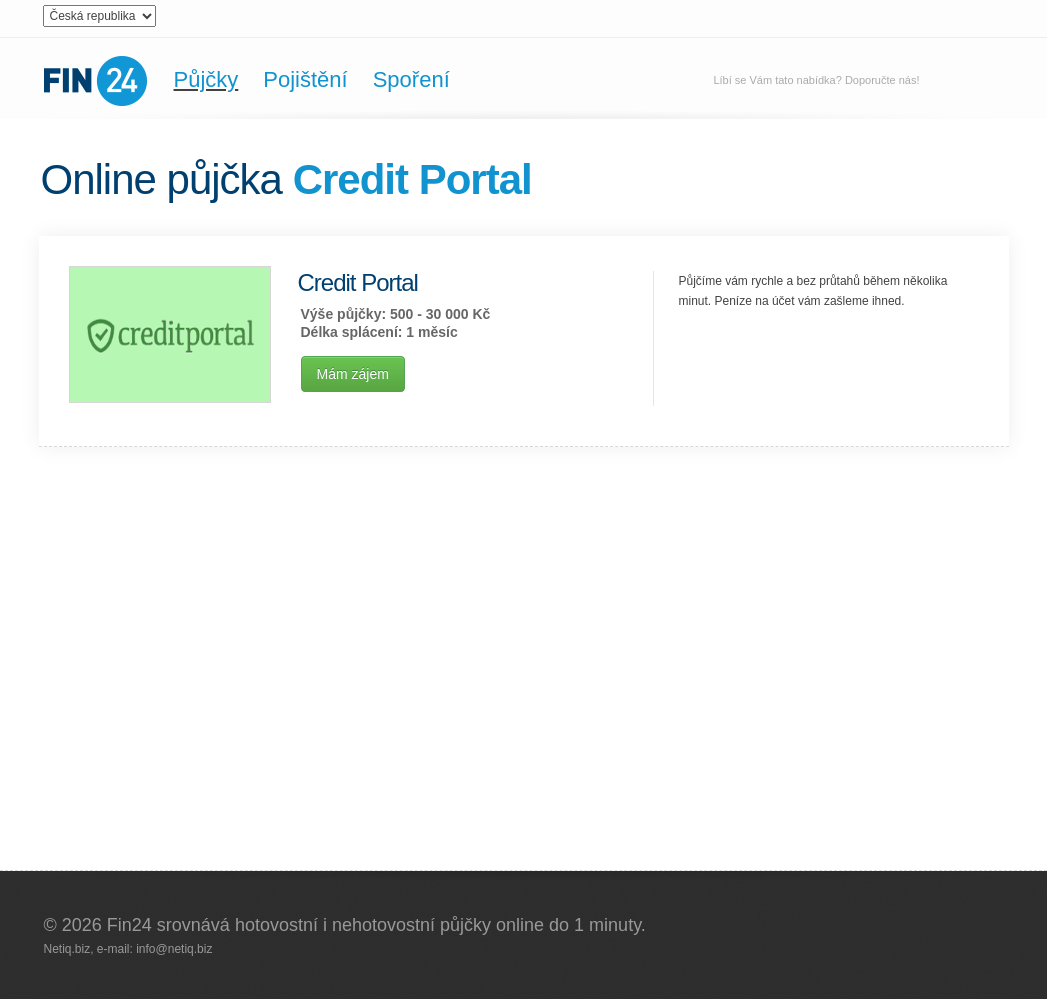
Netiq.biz (67, 949)
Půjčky (206, 79)
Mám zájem (353, 374)
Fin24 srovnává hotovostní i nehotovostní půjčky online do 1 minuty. (376, 925)
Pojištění (305, 79)
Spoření (411, 79)
